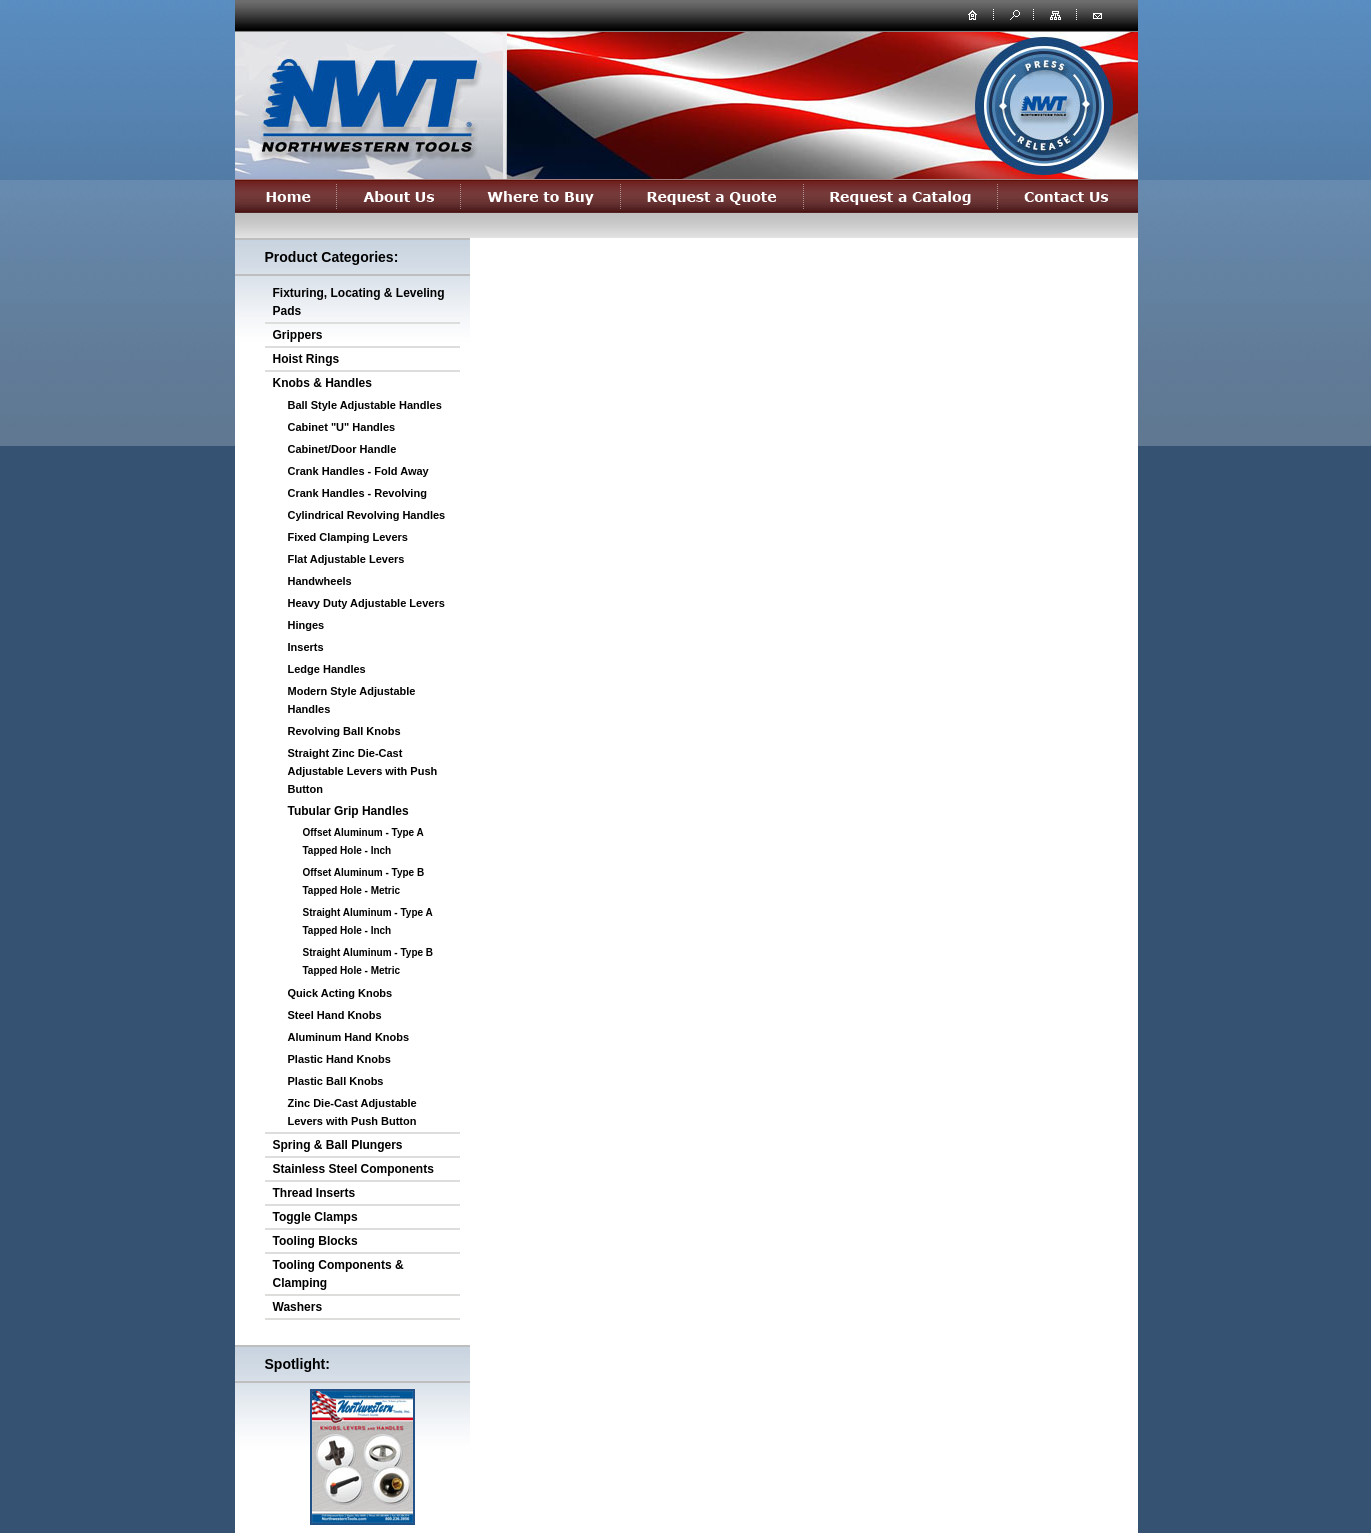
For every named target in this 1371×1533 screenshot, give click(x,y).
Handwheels (320, 581)
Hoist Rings (306, 359)
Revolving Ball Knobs (344, 731)
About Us (399, 196)
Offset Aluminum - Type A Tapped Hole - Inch (363, 841)
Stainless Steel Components (353, 1169)
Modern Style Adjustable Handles (352, 700)
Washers (298, 1307)
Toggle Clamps (315, 1217)
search (1013, 14)
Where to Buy (541, 196)
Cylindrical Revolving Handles (367, 515)
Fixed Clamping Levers (348, 537)
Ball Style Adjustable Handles (365, 405)
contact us (1097, 14)
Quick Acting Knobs (340, 993)
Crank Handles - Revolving (357, 493)
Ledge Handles (327, 669)
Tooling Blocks (315, 1241)
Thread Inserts (314, 1193)
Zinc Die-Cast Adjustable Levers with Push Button (352, 1112)
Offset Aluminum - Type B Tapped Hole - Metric (364, 881)
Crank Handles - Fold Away (358, 471)
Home (286, 196)
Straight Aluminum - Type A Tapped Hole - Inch (368, 921)
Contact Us (1068, 196)
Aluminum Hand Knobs (349, 1037)
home (973, 14)
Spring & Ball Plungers (338, 1145)
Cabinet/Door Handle (342, 449)
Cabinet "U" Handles (342, 427)
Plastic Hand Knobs (339, 1059)
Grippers (298, 335)
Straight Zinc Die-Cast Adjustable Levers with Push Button (363, 771)
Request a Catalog (901, 196)
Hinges (306, 625)
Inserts (306, 647)
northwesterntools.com (368, 102)
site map (1057, 14)
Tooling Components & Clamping (338, 1274)
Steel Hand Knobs (335, 1015)
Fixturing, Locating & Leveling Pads (359, 302)
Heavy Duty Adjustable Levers (366, 603)
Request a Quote (712, 196)
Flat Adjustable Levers (346, 559)
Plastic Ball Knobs (336, 1081)
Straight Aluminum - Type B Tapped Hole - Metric (368, 961)
